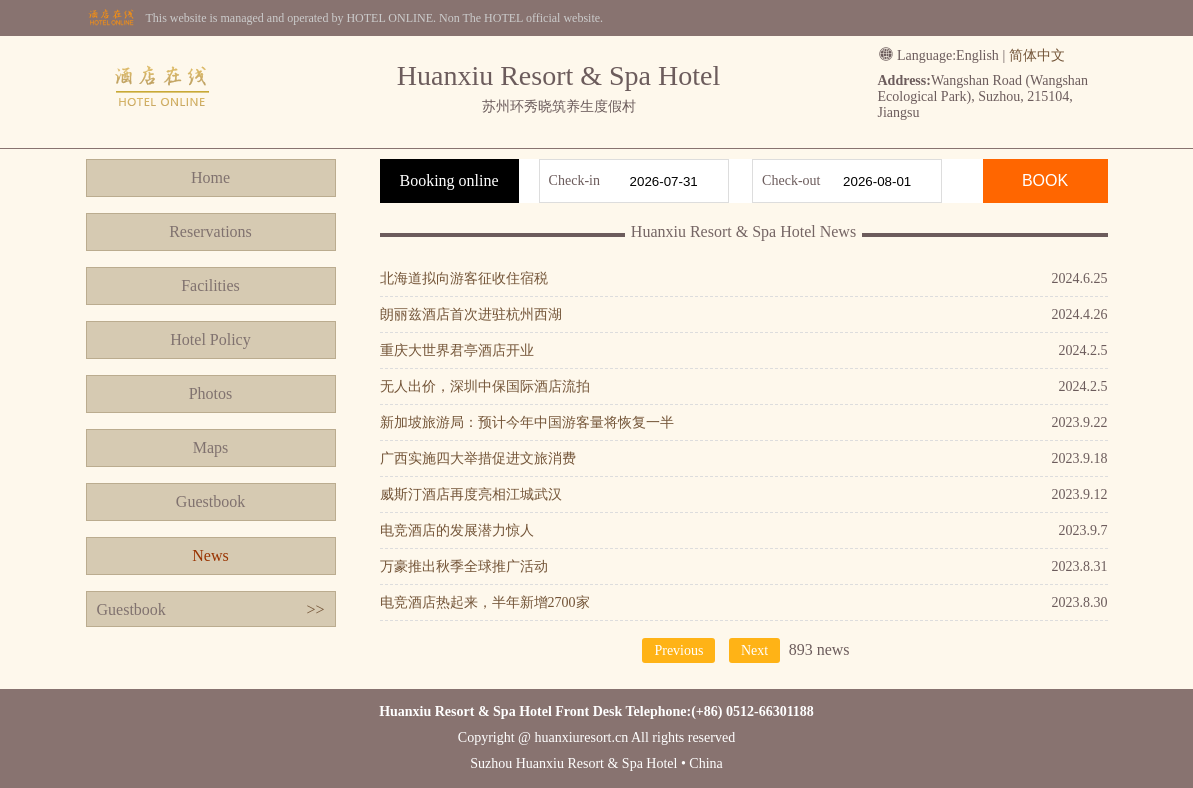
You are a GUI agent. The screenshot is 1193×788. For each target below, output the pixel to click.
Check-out (791, 180)
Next (754, 650)
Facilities (210, 285)
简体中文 (1037, 55)
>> (315, 609)
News (210, 555)
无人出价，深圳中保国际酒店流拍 (485, 386)
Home (210, 177)
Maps (211, 447)
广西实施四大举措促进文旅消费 (478, 458)
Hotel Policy (210, 339)
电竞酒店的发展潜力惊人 (457, 530)
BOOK (1045, 180)
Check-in (574, 180)
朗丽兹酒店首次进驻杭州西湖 (471, 314)
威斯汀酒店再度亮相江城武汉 (471, 494)
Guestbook (210, 501)
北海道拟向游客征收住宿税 (464, 278)
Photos (211, 393)
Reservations (210, 231)
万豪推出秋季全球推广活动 (464, 566)
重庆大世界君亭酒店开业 (457, 350)
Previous (678, 650)
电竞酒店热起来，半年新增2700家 (485, 602)
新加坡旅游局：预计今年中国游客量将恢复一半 (527, 422)
